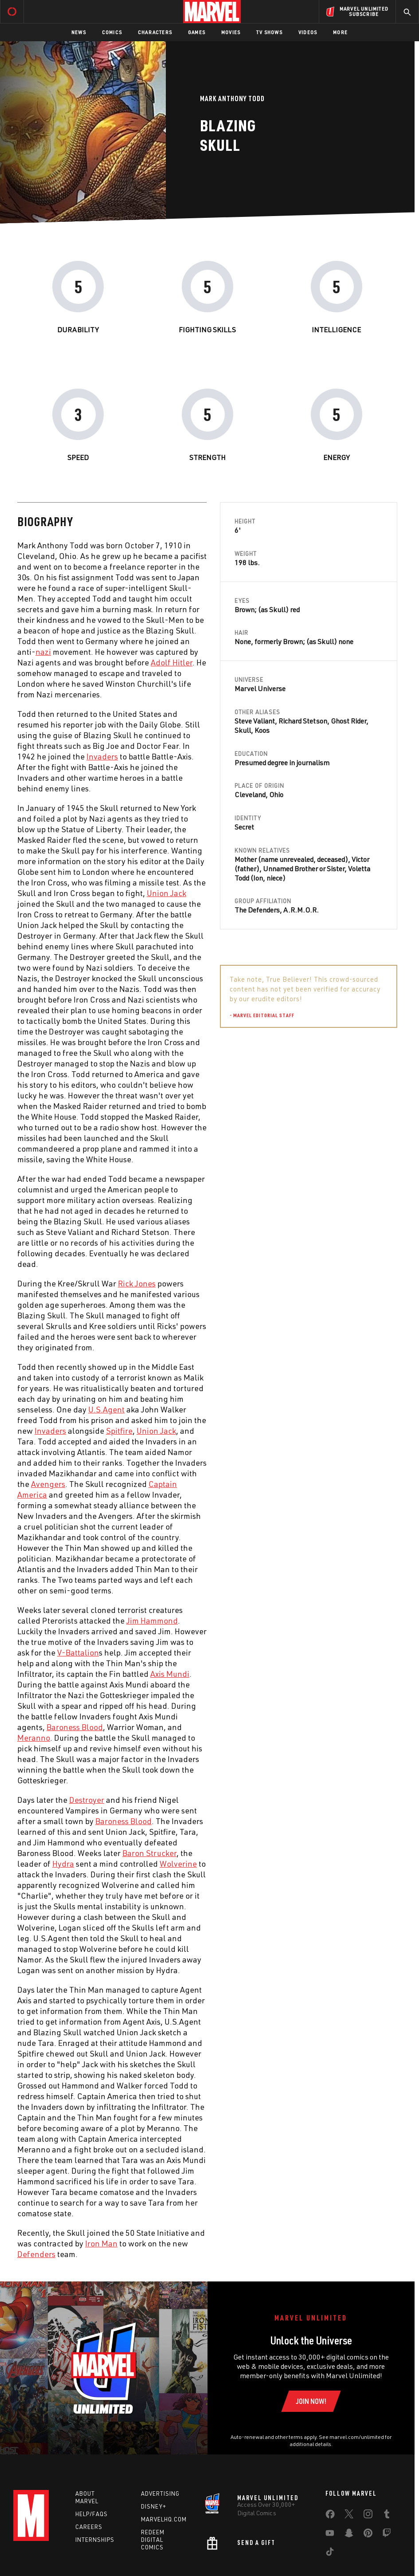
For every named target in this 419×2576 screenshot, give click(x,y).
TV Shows (269, 32)
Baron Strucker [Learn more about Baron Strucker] (149, 1853)
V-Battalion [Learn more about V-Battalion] (78, 1652)
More (340, 32)
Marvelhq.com (164, 2519)
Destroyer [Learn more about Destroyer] (86, 1800)
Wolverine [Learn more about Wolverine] (178, 1863)
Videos (307, 32)
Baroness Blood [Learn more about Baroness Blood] (75, 1727)
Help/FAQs (91, 2513)
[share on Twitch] (386, 2534)
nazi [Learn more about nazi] (43, 652)
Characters (155, 32)
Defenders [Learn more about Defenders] (36, 2254)
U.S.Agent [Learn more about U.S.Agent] (106, 1409)
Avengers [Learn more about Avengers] (48, 1484)
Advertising (160, 2493)
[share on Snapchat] (349, 2534)
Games (196, 32)
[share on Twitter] (349, 2515)
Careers (88, 2526)
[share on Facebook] (330, 2516)
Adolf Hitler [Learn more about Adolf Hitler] (171, 662)
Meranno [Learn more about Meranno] (33, 1737)
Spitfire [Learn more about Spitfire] (119, 1430)
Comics (112, 32)
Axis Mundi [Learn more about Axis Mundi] (169, 1674)
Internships (94, 2539)
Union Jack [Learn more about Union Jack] (166, 893)
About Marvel (86, 2497)
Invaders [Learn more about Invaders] (102, 756)
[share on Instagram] (368, 2515)
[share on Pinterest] (368, 2534)
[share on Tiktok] (329, 2553)
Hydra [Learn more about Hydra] (63, 1863)
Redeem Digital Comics (152, 2540)
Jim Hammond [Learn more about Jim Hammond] (152, 1620)
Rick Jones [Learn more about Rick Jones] (137, 1283)
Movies (230, 32)
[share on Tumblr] (386, 2515)
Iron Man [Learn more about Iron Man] (101, 2243)
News (78, 32)
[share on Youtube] (329, 2534)
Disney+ (153, 2506)
